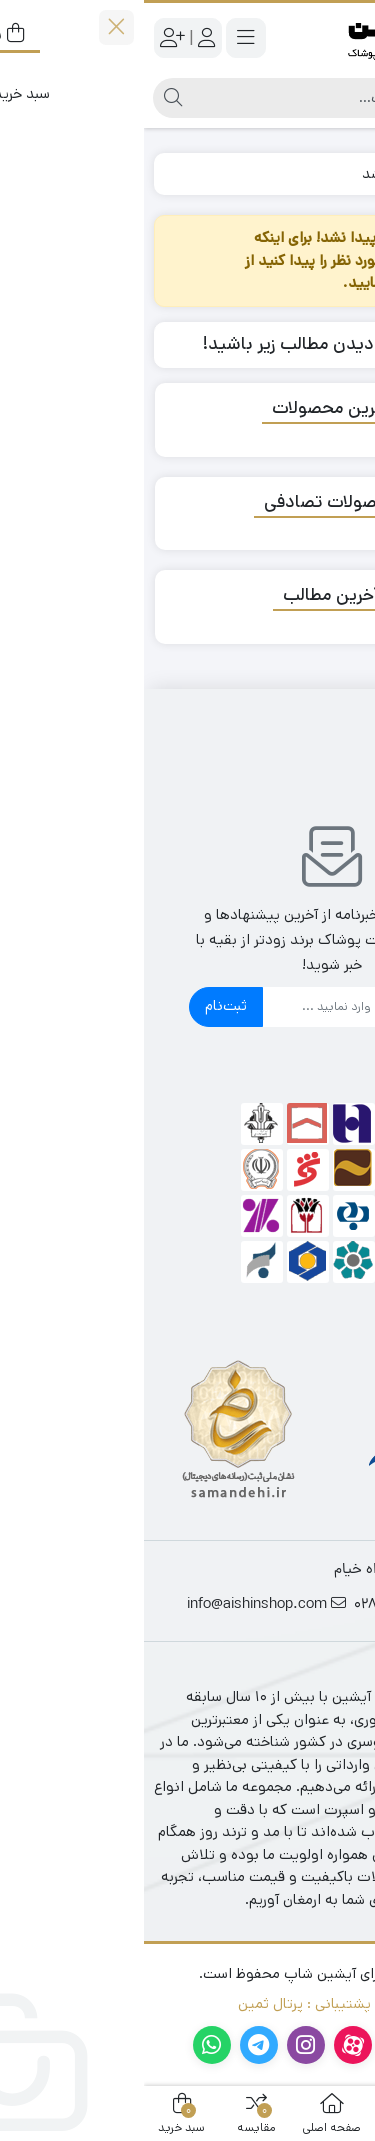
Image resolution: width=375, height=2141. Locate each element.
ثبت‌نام (82, 1005)
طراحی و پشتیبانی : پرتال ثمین (187, 2003)
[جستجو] (207, 98)
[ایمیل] (206, 1007)
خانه (341, 173)
